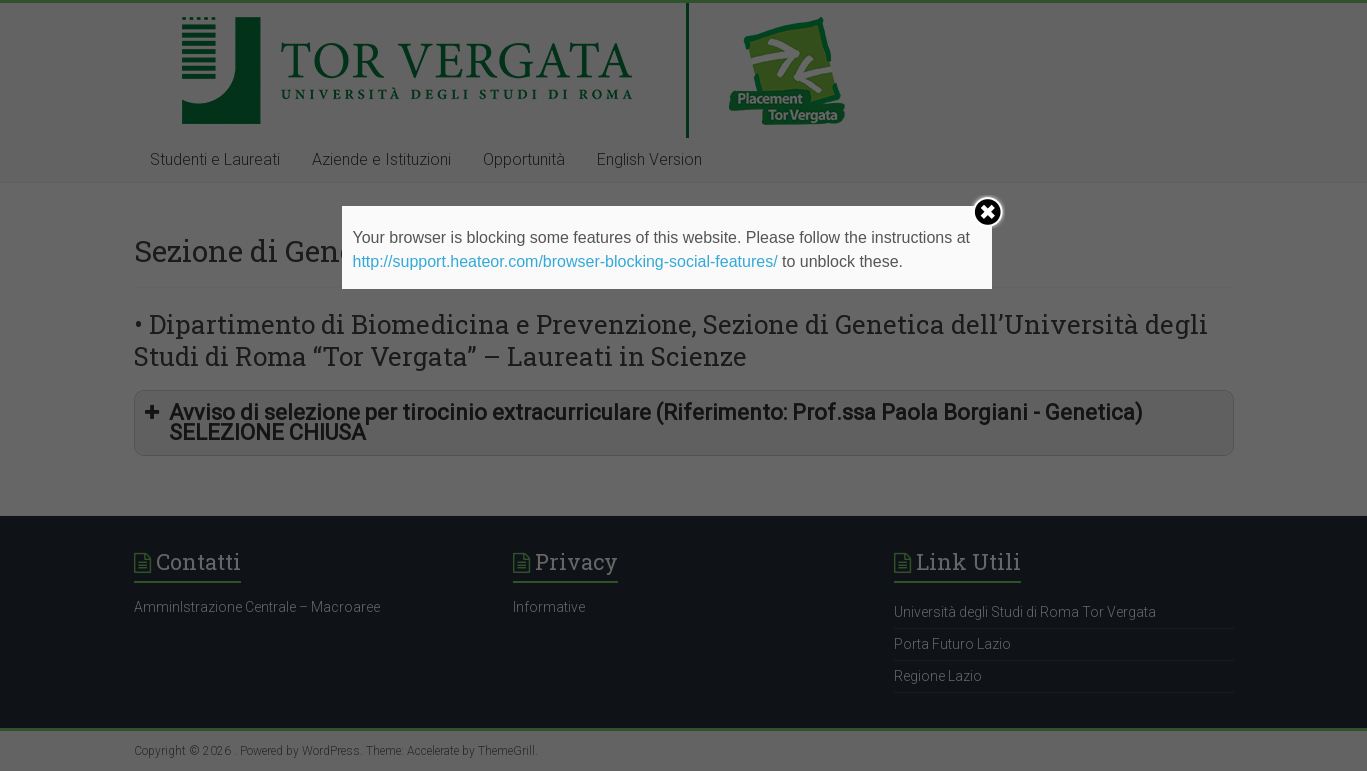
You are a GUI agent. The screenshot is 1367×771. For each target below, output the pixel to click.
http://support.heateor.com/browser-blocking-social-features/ (564, 261)
